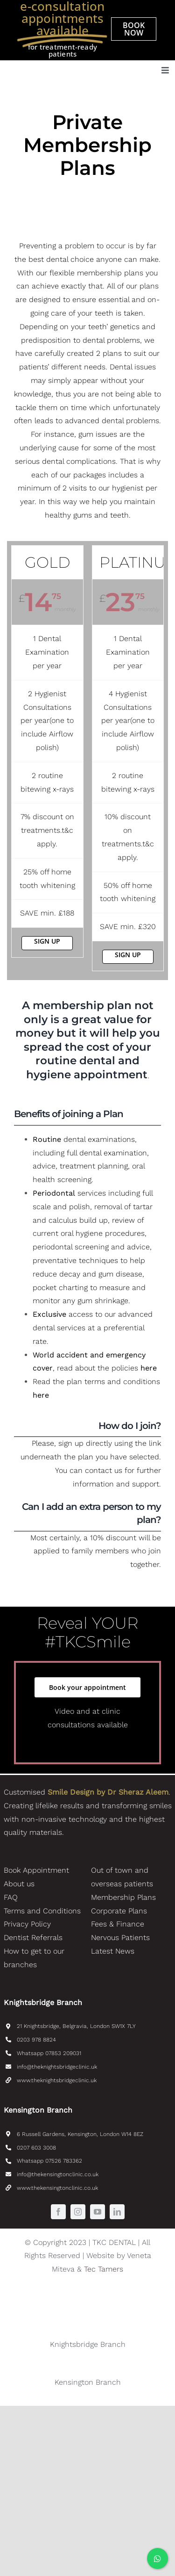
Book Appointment (36, 1870)
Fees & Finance (117, 1923)
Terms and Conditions (42, 1910)
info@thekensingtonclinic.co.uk (57, 2174)
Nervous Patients (120, 1937)
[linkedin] (117, 2211)
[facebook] (58, 2211)
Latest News (112, 1951)
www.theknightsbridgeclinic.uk (57, 2080)
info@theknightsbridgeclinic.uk (57, 2067)
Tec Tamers (103, 2269)
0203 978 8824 (36, 2039)
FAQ (11, 1897)
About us (19, 1883)
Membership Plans (123, 1897)
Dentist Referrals (33, 1937)
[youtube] (97, 2211)
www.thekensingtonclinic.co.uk (57, 2188)
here (148, 1368)
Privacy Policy (27, 1923)
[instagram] (77, 2211)
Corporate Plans (119, 1910)
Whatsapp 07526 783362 (49, 2160)
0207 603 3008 (36, 2147)
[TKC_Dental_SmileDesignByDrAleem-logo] (64, 63)
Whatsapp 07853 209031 (49, 2053)
